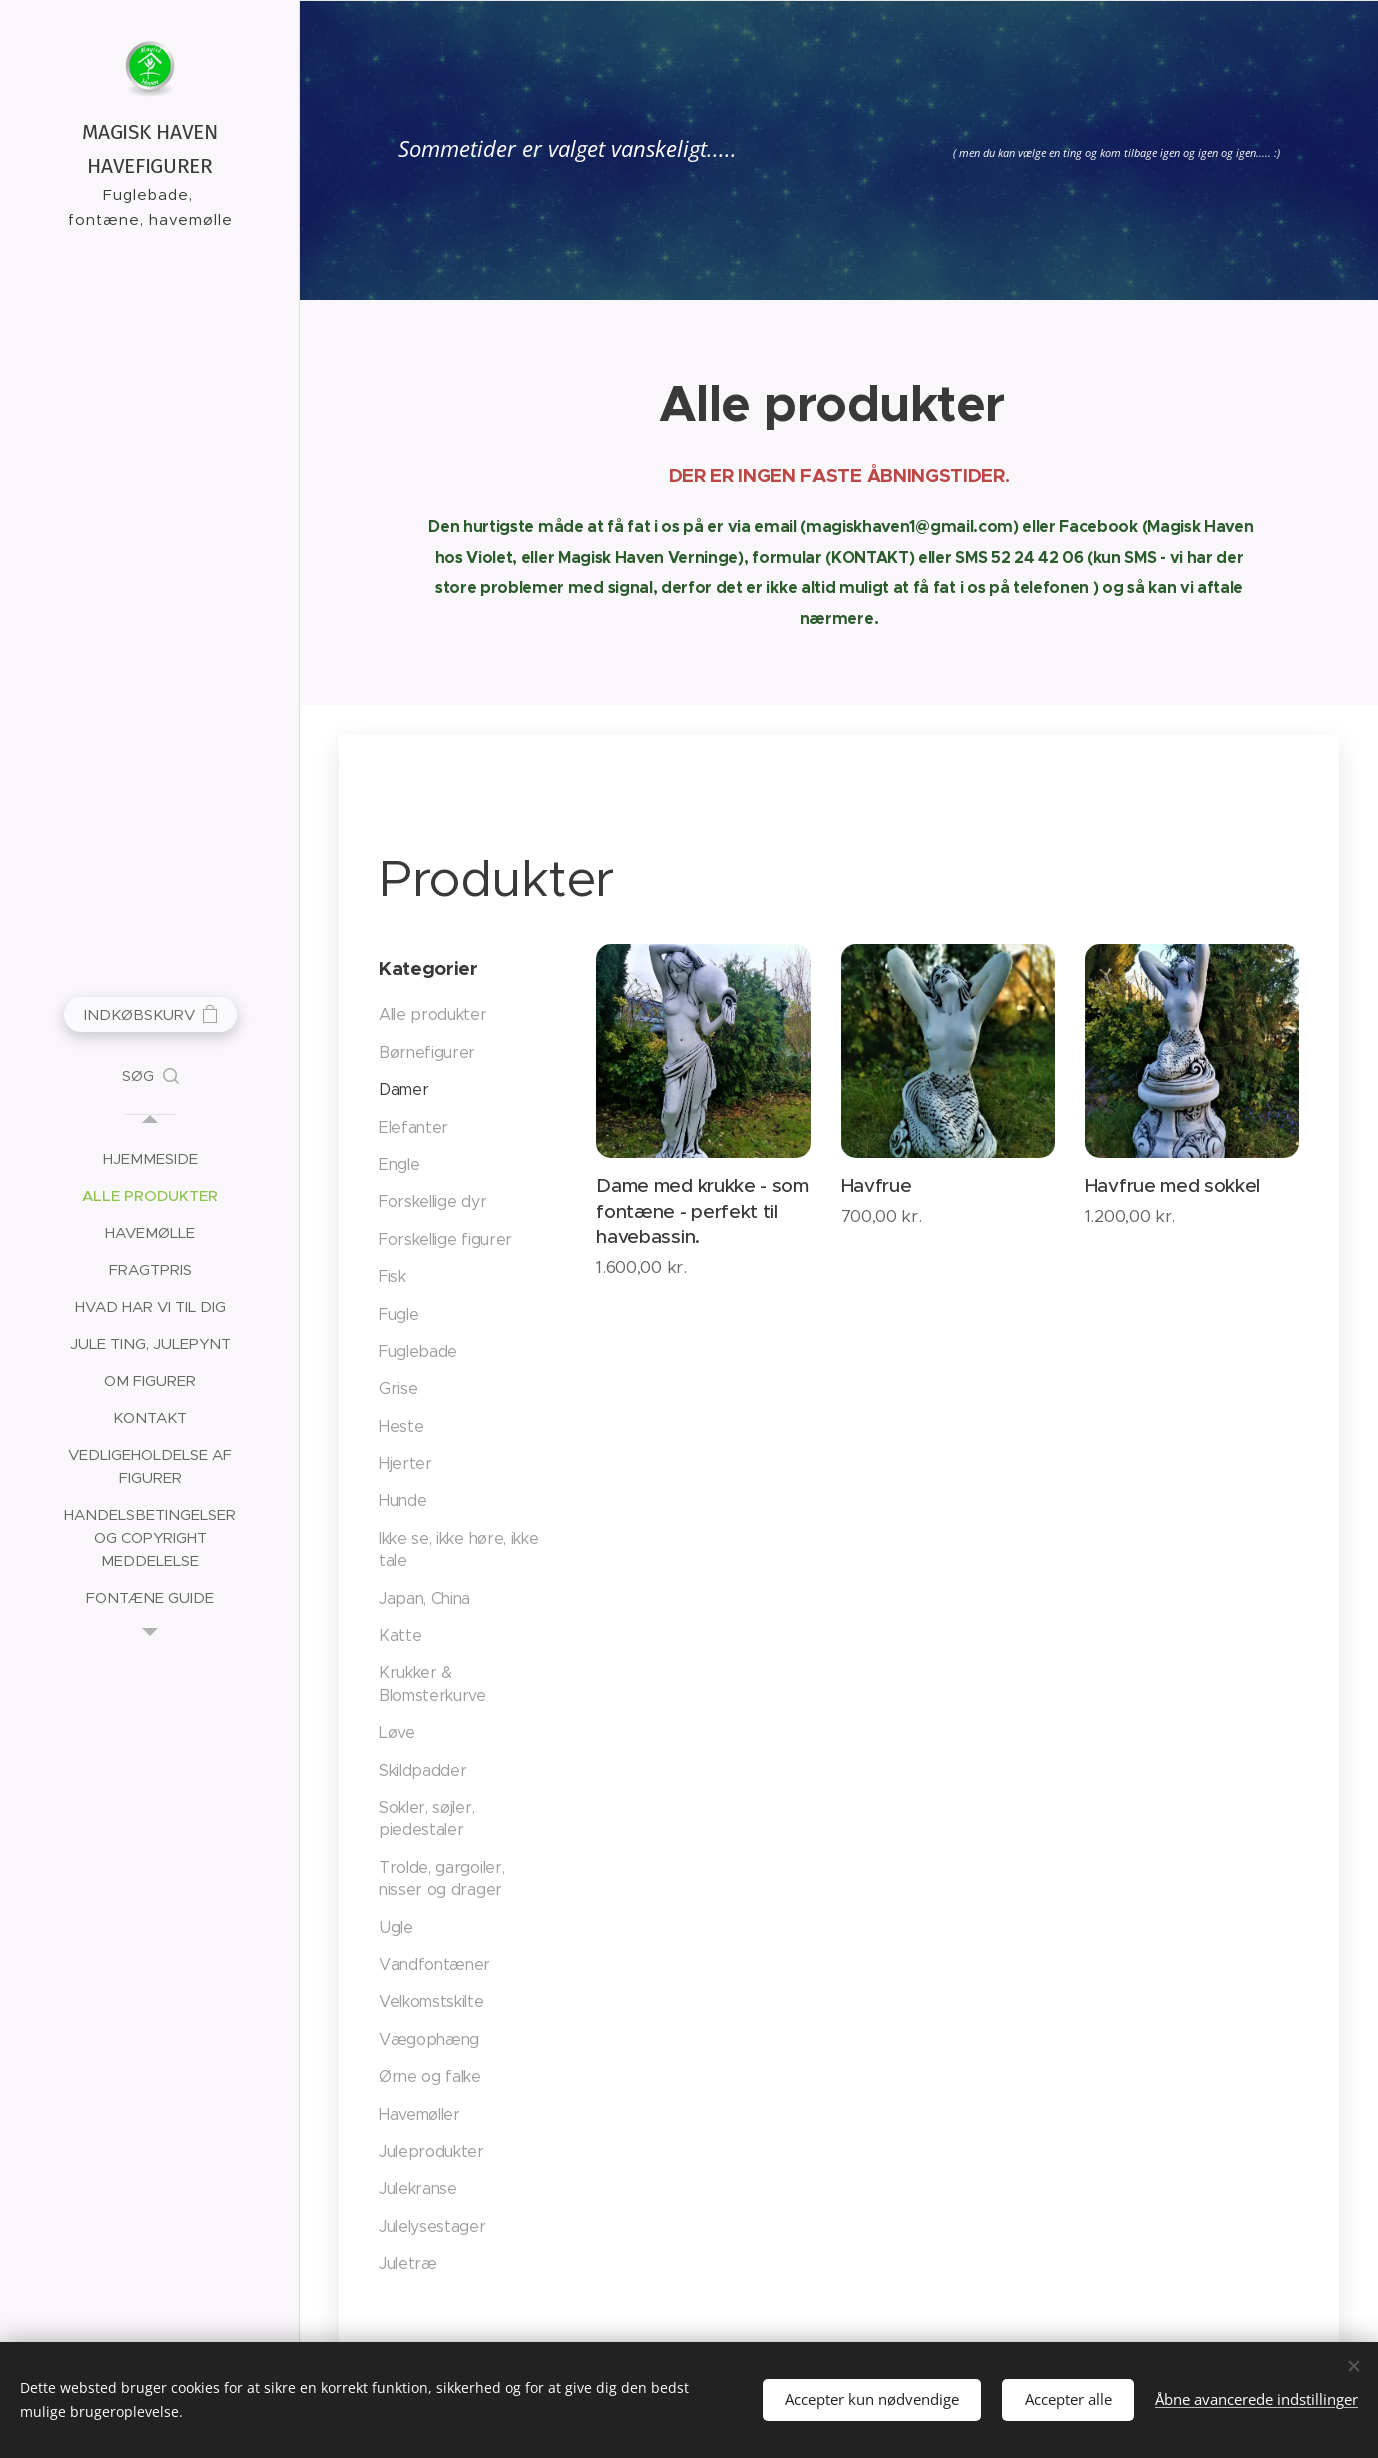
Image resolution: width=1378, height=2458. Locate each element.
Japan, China (424, 1598)
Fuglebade (418, 1351)
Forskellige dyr (432, 1201)
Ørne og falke (430, 2076)
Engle (399, 1164)
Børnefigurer (427, 1052)
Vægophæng (429, 2039)
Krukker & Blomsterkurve (432, 1683)
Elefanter (413, 1127)
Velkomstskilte (431, 2001)
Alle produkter (433, 1014)
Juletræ (408, 2263)
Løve (397, 1732)
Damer (403, 1089)
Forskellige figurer (445, 1239)
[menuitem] (150, 1158)
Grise (398, 1388)
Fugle (398, 1313)
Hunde (402, 1500)
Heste (401, 1426)
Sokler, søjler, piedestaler (426, 1818)
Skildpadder (422, 1770)
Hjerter (405, 1463)
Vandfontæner (434, 1964)
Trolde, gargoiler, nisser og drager (441, 1878)
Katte (400, 1635)
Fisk (392, 1276)
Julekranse (418, 2188)
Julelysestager (432, 2226)
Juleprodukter (431, 2151)
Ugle (396, 1927)
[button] (150, 1076)
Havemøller (419, 2113)
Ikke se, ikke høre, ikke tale (458, 1549)
